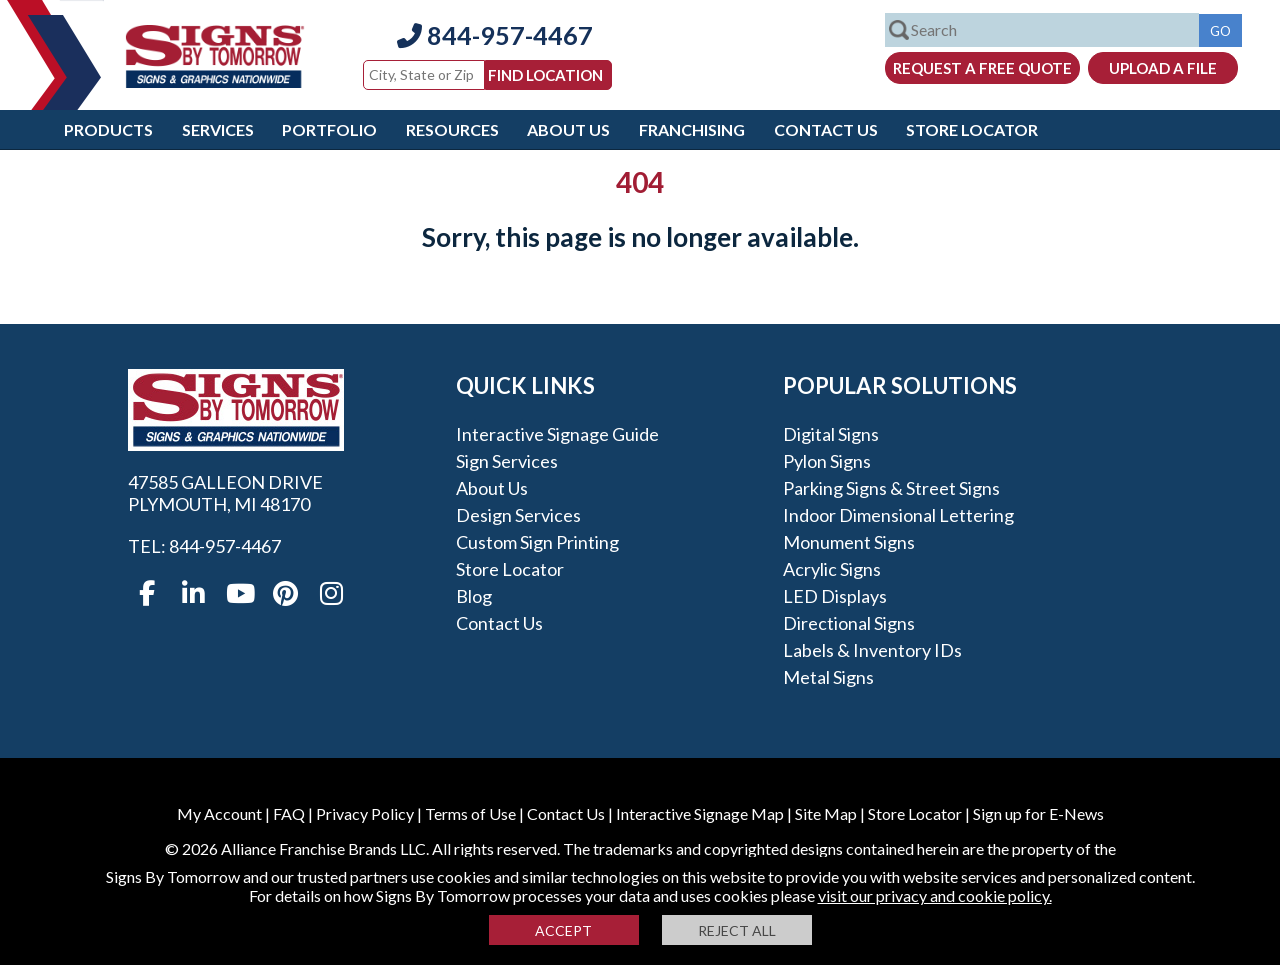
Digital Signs (831, 434)
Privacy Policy (365, 813)
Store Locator (972, 129)
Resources (452, 129)
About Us (568, 129)
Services (218, 129)
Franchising (692, 129)
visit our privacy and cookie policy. (935, 895)
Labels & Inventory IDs (872, 650)
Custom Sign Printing (537, 542)
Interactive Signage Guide (557, 434)
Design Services (518, 515)
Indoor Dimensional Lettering (898, 515)
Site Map (826, 813)
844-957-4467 (495, 35)
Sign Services (507, 461)
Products (108, 129)
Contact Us (826, 129)
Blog (474, 596)
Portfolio (329, 129)
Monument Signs (849, 542)
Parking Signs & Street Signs (891, 488)
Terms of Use (470, 813)
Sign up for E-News (1038, 813)
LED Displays (835, 596)
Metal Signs (828, 677)
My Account (219, 813)
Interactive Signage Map (700, 813)
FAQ (289, 813)
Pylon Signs (827, 461)
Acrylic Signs (832, 569)
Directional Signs (849, 623)
